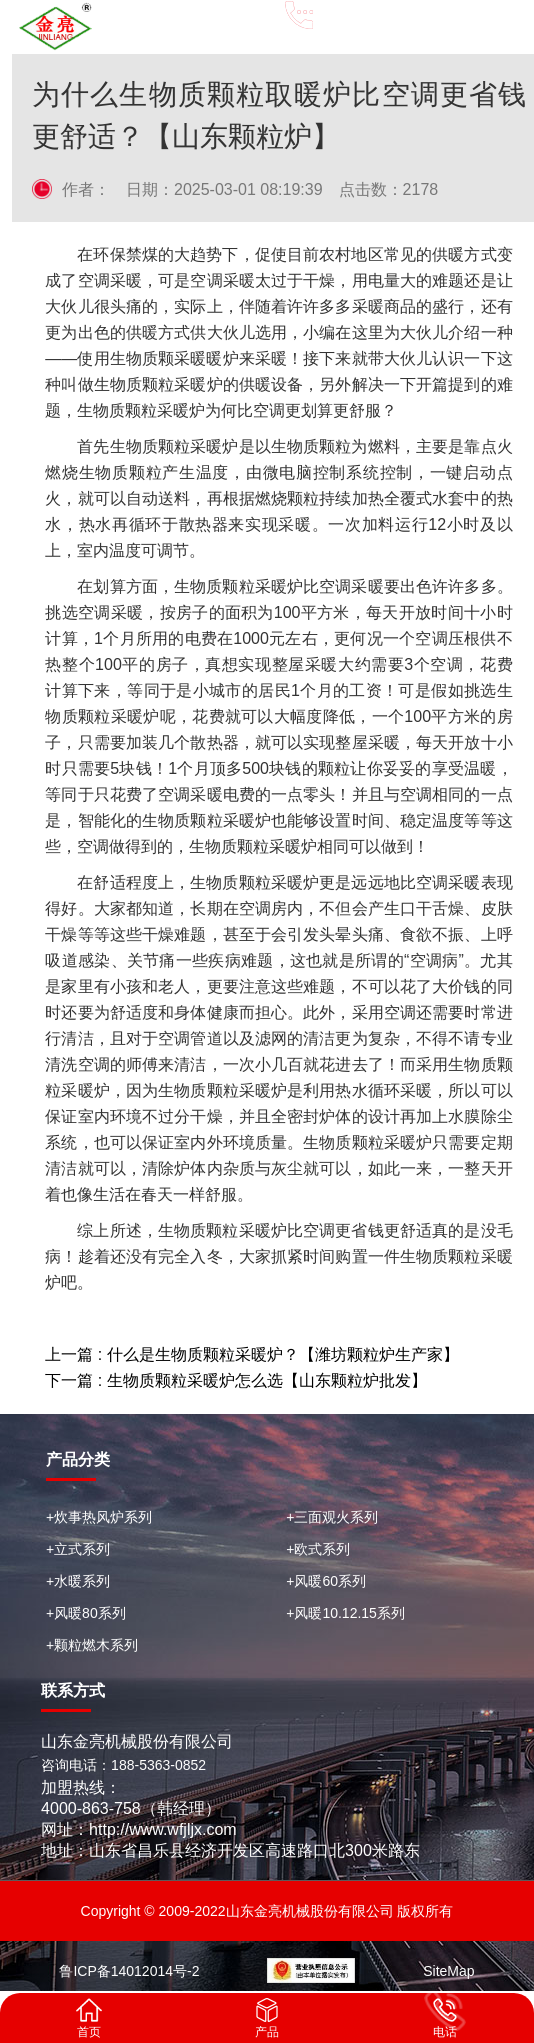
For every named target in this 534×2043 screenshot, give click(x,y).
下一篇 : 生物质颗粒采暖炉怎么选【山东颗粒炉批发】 (235, 1380)
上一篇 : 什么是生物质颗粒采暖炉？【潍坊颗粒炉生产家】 (251, 1354)
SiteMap (448, 1971)
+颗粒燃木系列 (92, 1645)
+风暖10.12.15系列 (345, 1613)
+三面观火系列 (332, 1517)
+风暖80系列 (86, 1613)
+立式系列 (78, 1549)
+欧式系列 (318, 1549)
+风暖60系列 (326, 1581)
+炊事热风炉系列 (99, 1517)
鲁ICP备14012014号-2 (129, 1971)
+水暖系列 (78, 1581)
